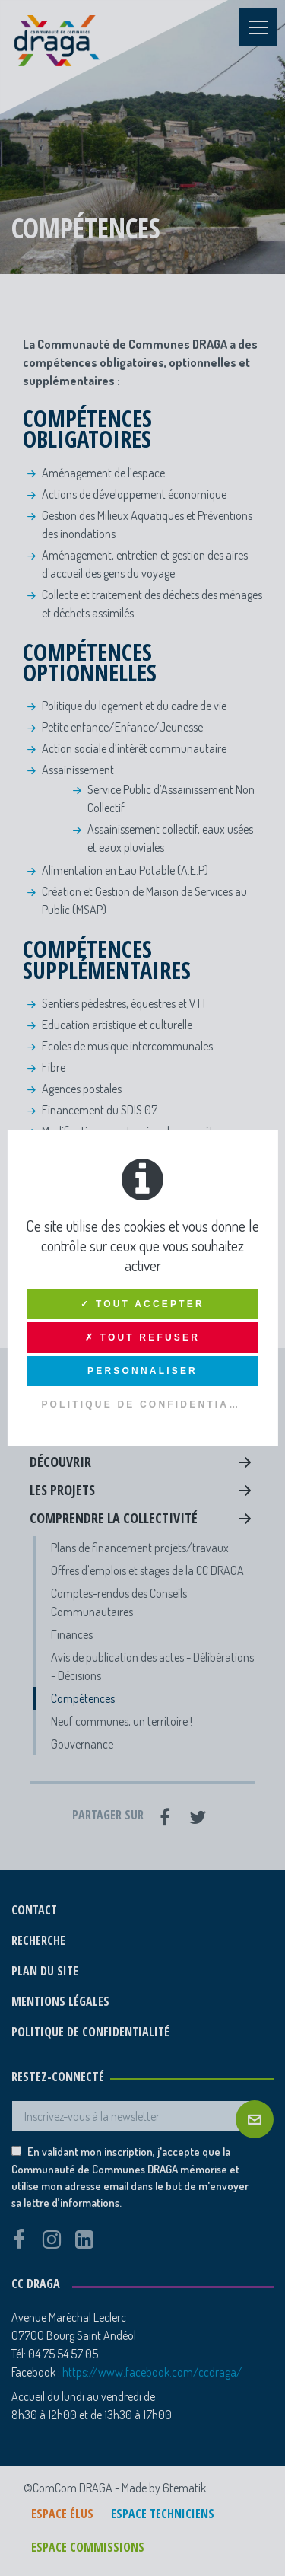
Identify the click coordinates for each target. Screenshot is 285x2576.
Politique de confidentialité (149, 1404)
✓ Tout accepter (142, 1304)
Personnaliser (142, 1371)
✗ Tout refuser (142, 1337)
